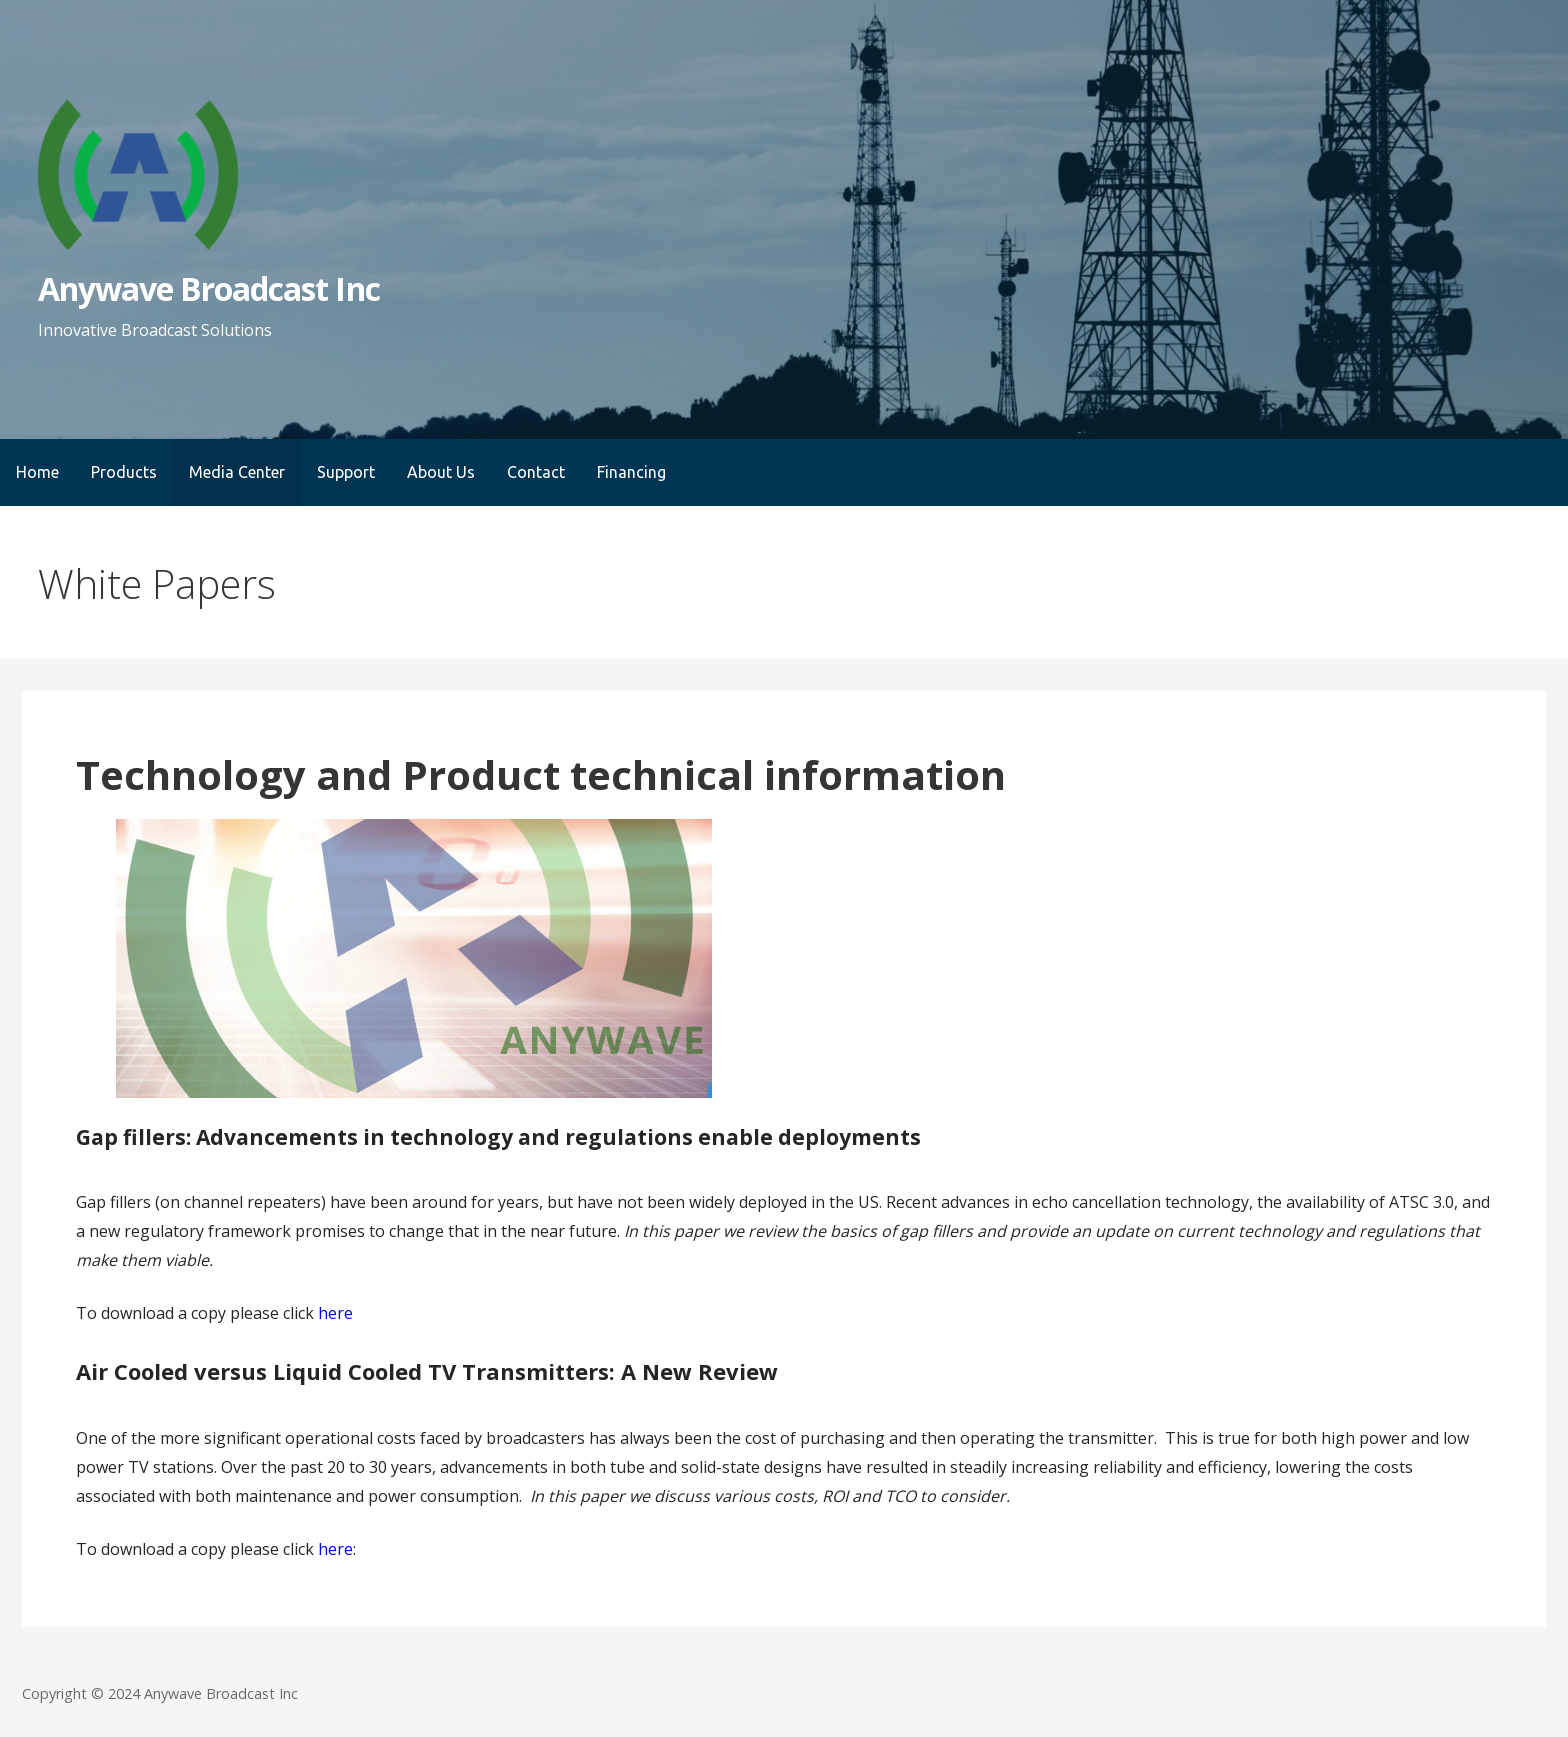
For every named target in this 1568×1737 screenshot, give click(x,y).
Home (37, 472)
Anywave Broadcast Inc (209, 288)
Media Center (237, 472)
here (335, 1313)
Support (346, 472)
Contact (536, 472)
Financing (631, 472)
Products (124, 472)
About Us (441, 472)
